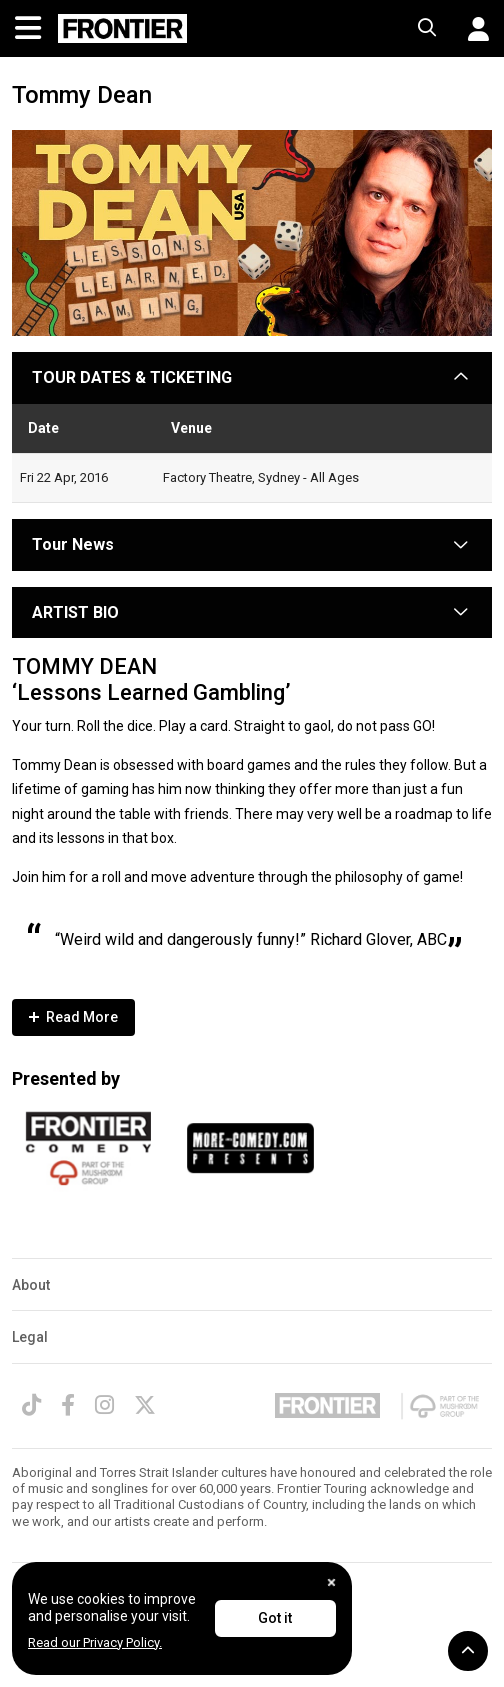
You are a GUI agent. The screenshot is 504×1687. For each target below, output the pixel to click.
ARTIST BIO (75, 612)
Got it (275, 1618)
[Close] (331, 1582)
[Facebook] (68, 1405)
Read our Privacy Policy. (95, 1642)
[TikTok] (31, 1405)
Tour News (73, 544)
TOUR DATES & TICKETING (132, 377)
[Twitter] (145, 1405)
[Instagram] (104, 1405)
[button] (471, 29)
